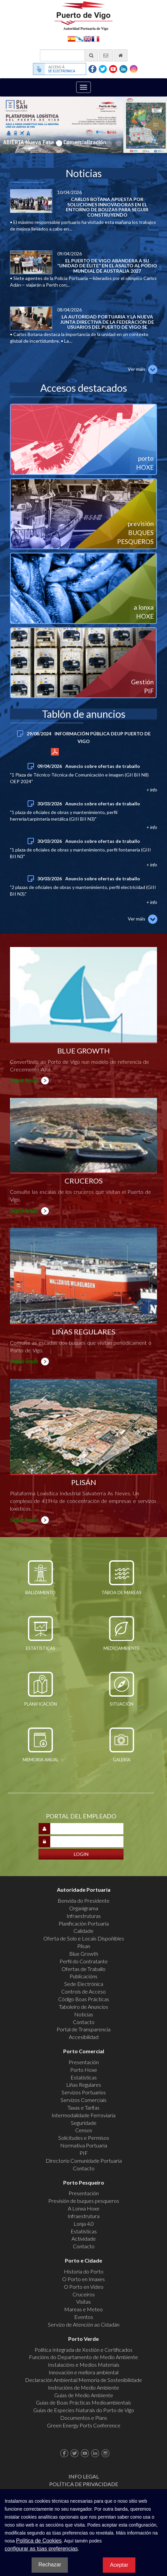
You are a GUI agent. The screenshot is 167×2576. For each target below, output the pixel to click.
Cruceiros (84, 2294)
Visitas (83, 2301)
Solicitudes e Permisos (83, 2138)
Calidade (83, 1931)
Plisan (83, 1946)
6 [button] (98, 143)
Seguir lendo (24, 1080)
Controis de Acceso (83, 1991)
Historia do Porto (83, 2271)
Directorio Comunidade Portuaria (84, 2160)
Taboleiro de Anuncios (83, 2006)
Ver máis (136, 369)
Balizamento (40, 1592)
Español (72, 38)
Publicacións (83, 1976)
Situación (121, 1704)
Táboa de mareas (121, 1592)
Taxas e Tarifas (83, 2107)
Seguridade (83, 2123)
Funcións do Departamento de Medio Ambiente (83, 2357)
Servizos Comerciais (83, 2100)
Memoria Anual (41, 1759)
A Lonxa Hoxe (83, 2208)
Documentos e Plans (83, 2417)
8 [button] (118, 143)
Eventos (83, 2317)
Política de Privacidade (83, 2484)
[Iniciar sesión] (81, 1854)
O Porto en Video (83, 2286)
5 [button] (88, 143)
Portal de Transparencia (83, 2029)
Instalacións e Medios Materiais (83, 2364)
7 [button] (108, 143)
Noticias (83, 2014)
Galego (80, 38)
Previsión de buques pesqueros (83, 2201)
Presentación (84, 2062)
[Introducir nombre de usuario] (86, 1828)
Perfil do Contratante (84, 1961)
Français (95, 38)
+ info (54, 750)
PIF (84, 2153)
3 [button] (68, 143)
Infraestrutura (83, 2216)
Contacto (83, 2022)
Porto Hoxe (83, 2070)
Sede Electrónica (83, 1984)
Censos (83, 2130)
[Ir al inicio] (120, 55)
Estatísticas (40, 1648)
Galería (121, 1759)
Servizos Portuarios (84, 2092)
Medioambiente (121, 1648)
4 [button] (78, 143)
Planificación (40, 1704)
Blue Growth (83, 1953)
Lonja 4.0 (84, 2223)
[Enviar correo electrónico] (106, 55)
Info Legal (84, 2476)
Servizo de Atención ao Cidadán (83, 2324)
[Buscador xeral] (69, 55)
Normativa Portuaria (83, 2145)
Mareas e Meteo (83, 2309)
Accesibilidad (83, 2037)
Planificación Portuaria (84, 1923)
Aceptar (119, 2565)
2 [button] (58, 143)
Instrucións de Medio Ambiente (83, 2387)
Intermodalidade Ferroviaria (83, 2115)
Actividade (84, 2238)
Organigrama (83, 1908)
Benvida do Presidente (83, 1900)
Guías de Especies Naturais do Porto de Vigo (83, 2410)
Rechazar (49, 2564)
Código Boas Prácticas (83, 1999)
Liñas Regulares (83, 2084)
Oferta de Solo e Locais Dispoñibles (83, 1938)
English (87, 38)
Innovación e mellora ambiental (83, 2372)
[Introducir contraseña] (86, 1841)
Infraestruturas (84, 1916)
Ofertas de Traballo (83, 1969)
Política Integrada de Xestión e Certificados (83, 2349)
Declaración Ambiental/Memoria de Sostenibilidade (83, 2380)
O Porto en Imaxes (83, 2279)
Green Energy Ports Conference (83, 2425)
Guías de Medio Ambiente (83, 2395)
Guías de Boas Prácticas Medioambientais (83, 2402)
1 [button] (48, 143)
